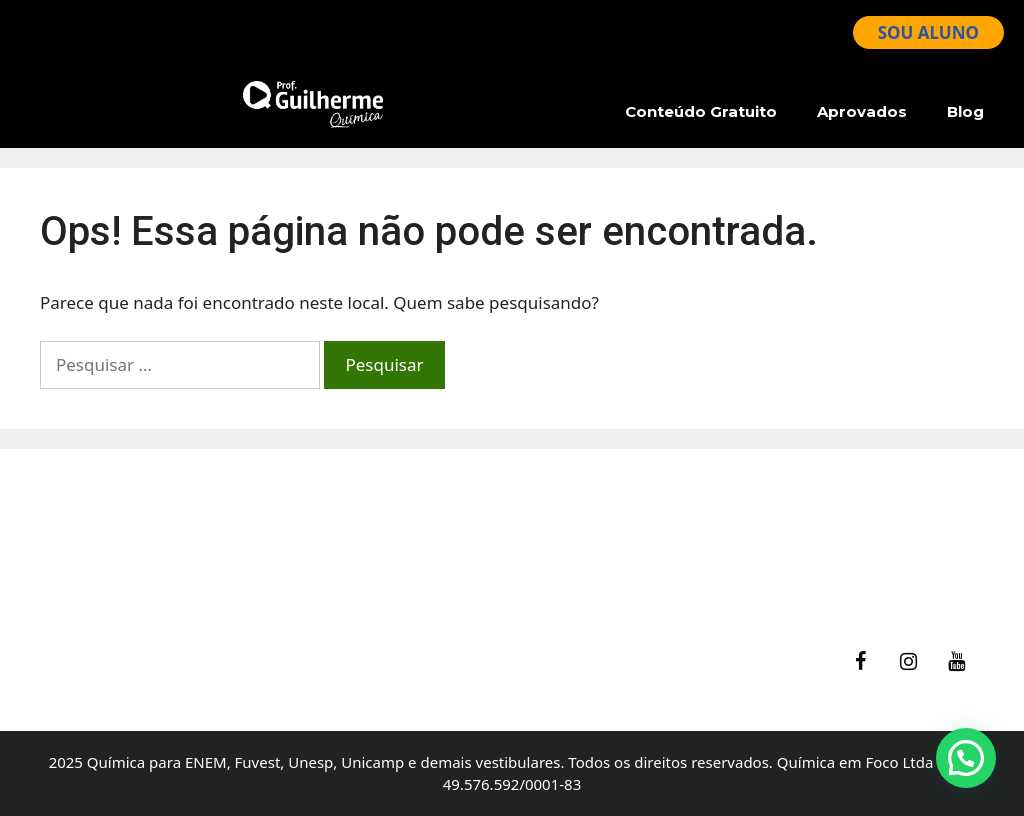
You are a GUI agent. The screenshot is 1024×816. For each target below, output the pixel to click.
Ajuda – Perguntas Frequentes (652, 526)
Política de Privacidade (621, 577)
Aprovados (862, 111)
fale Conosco (583, 501)
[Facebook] (860, 662)
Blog (965, 111)
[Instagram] (908, 662)
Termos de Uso (591, 552)
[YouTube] (956, 662)
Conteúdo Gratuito (701, 111)
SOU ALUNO (928, 32)
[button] (966, 758)
